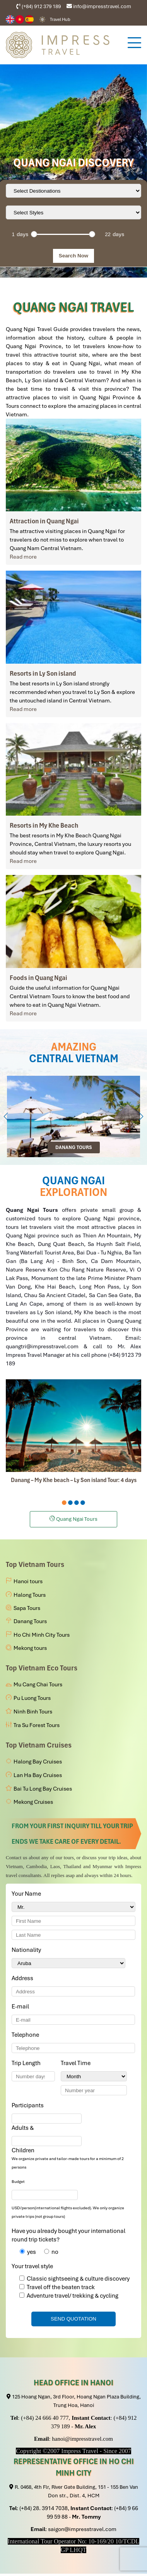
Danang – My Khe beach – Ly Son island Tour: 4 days (74, 1480)
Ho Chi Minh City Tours (42, 1634)
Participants (29, 2105)
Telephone (27, 2035)
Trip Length (27, 2063)
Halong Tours (30, 1594)
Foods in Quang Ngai (38, 977)
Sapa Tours (27, 1608)
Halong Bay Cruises (38, 1761)
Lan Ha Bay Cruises (38, 1775)
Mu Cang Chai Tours (38, 1684)
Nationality (28, 1950)
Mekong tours (30, 1647)
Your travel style (32, 2266)
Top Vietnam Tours (35, 1564)
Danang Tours (30, 1621)
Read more (23, 556)
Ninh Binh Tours (33, 1711)
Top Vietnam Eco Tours (41, 1668)
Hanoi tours (28, 1581)
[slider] (34, 234)
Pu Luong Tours (32, 1697)
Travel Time (77, 2063)
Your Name (28, 1894)
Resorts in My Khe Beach (44, 825)
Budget (18, 2181)
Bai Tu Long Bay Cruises (43, 1788)
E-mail (22, 2006)
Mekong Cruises (33, 1801)
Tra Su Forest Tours (37, 1725)
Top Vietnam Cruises (39, 1745)
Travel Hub (60, 19)
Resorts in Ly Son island (43, 673)
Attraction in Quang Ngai (44, 521)
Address (22, 1978)
